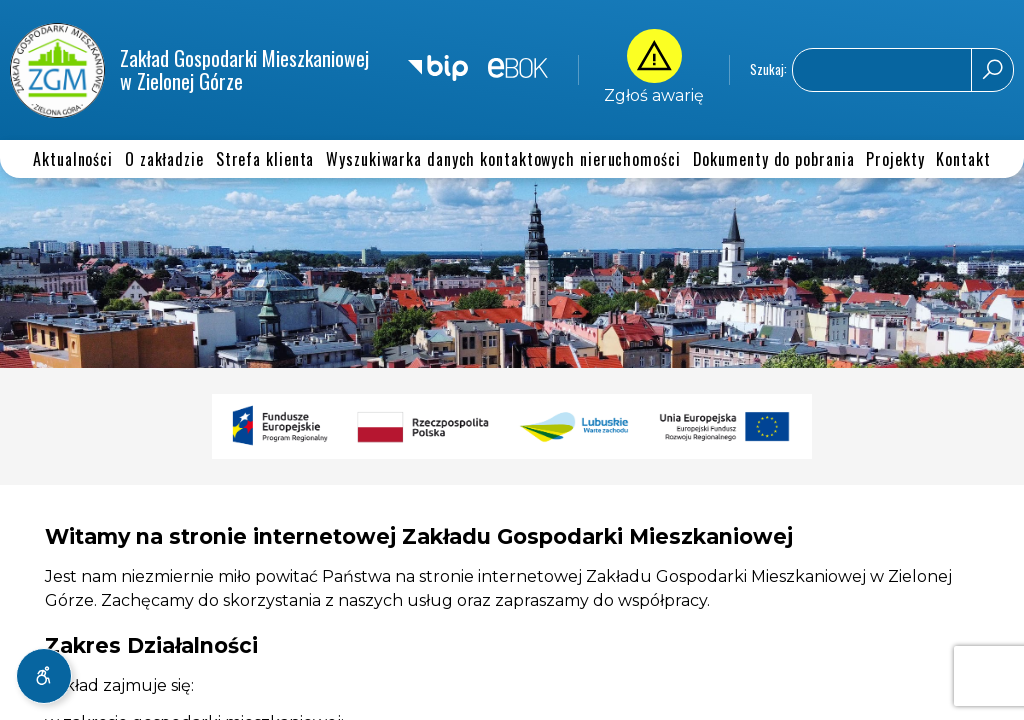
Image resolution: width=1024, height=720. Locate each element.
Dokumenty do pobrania (774, 159)
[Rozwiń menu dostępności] (44, 676)
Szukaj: (768, 70)
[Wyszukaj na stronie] (903, 70)
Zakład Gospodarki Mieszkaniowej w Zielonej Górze (189, 70)
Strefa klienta (265, 159)
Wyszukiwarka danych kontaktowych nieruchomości (503, 159)
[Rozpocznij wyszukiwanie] (992, 70)
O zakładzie (164, 159)
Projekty (895, 159)
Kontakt (963, 159)
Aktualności (73, 159)
